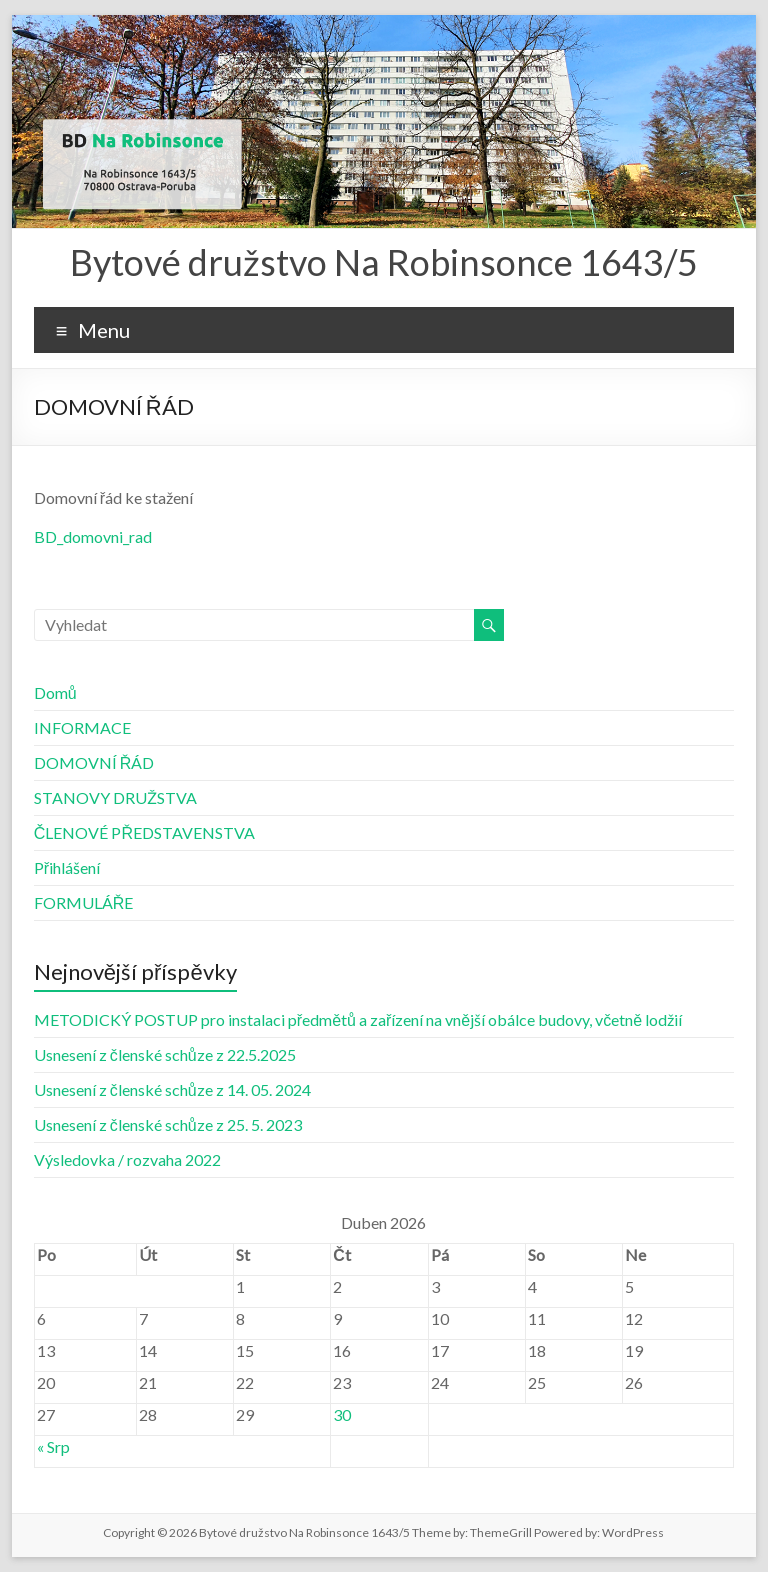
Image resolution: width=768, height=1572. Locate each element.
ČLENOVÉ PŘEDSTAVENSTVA (144, 832)
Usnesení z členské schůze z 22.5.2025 (165, 1054)
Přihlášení (67, 867)
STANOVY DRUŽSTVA (115, 797)
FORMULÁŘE (84, 902)
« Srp (53, 1446)
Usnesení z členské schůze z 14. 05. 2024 (172, 1089)
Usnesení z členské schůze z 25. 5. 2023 (168, 1124)
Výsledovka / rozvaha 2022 (127, 1159)
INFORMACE (82, 727)
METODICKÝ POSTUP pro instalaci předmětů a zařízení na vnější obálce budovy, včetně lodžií (358, 1019)
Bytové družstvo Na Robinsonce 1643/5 (384, 262)
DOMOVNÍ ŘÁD (94, 762)
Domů (55, 692)
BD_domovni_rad (93, 536)
